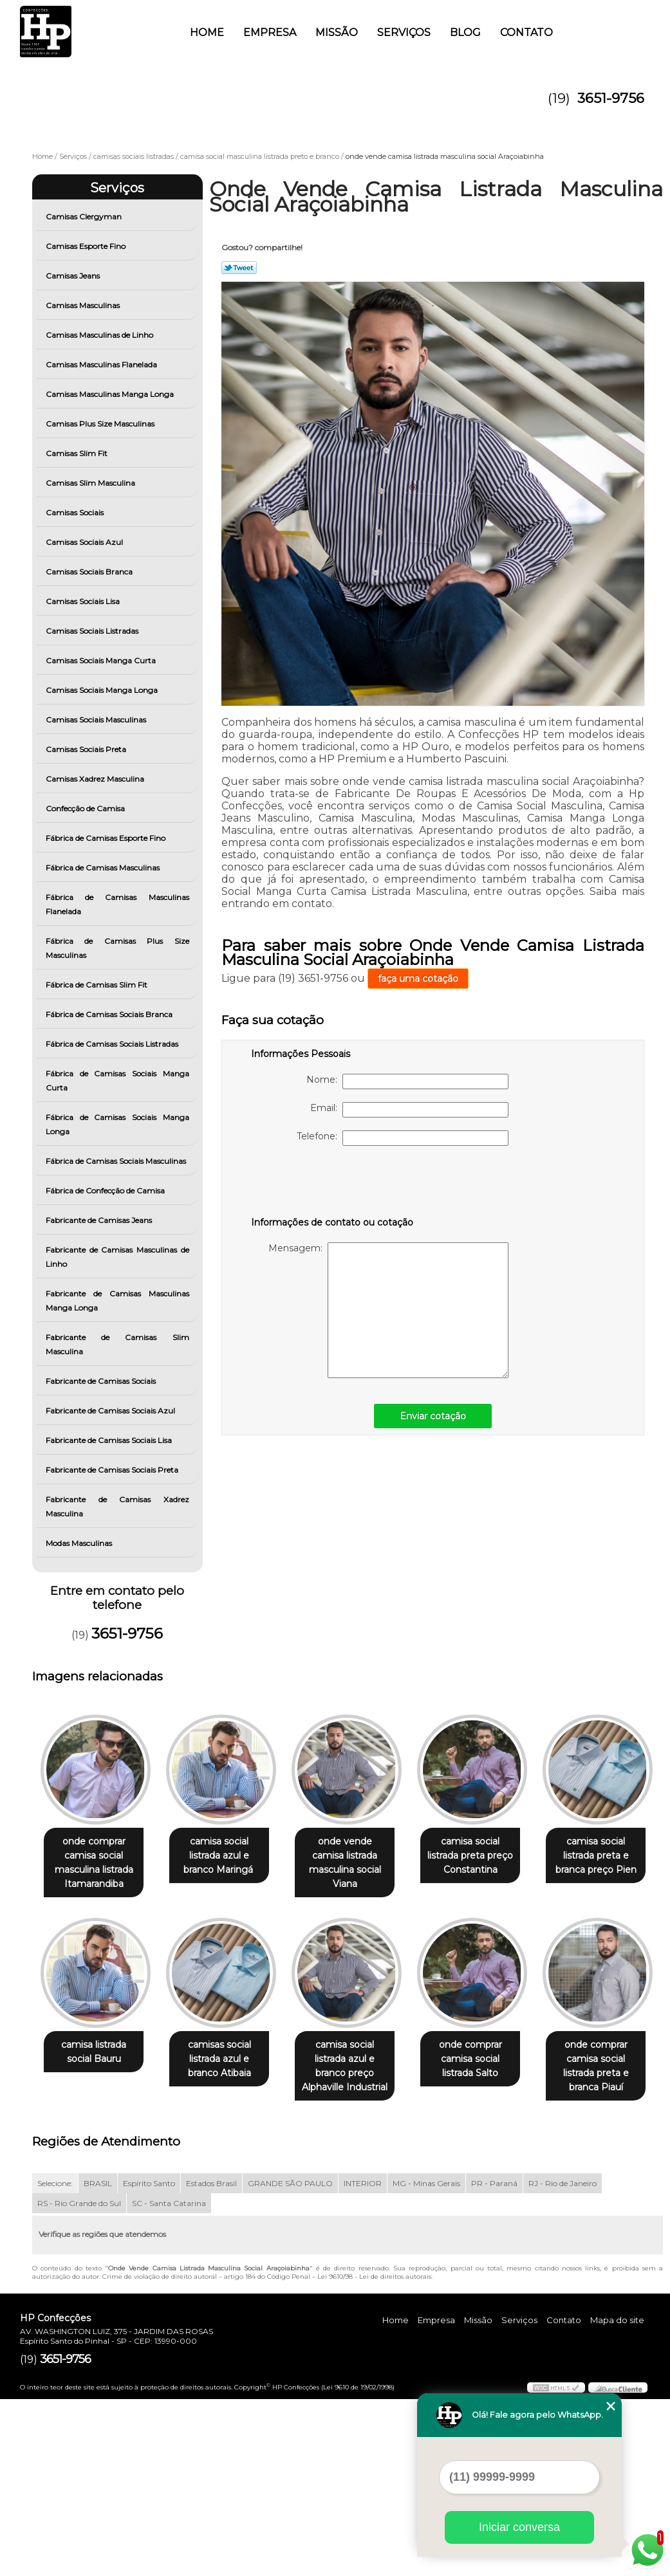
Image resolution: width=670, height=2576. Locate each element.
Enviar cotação (433, 1416)
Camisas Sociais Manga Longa (103, 690)
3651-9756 (610, 98)
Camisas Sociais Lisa (84, 601)
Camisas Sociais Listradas (93, 631)
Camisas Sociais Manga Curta (102, 660)
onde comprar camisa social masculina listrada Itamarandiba (96, 1863)
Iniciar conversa (519, 2527)
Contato (526, 32)
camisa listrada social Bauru (227, 2053)
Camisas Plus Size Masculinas (101, 423)
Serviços (404, 32)
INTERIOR (363, 2360)
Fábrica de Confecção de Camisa (106, 1190)
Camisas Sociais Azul (85, 542)
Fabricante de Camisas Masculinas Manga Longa (117, 1300)
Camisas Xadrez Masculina (96, 779)
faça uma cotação (418, 978)
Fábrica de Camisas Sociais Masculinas (117, 1161)
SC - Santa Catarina (169, 2380)
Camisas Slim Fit (77, 453)
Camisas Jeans (74, 276)
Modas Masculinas (80, 1543)
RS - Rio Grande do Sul (79, 2380)
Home (207, 32)
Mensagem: (388, 1310)
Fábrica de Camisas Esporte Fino (106, 838)
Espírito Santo (149, 2360)
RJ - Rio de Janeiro (562, 2360)
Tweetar (239, 267)
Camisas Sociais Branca (90, 571)
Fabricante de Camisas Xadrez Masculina (117, 1506)
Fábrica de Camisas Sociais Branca (110, 1014)
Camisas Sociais (76, 512)
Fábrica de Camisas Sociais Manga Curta (117, 1080)
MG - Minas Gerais (426, 2360)
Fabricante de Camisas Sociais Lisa (110, 1440)
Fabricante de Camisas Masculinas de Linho (117, 1257)
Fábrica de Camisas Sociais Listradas (113, 1044)
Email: (409, 1110)
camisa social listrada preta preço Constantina (488, 1856)
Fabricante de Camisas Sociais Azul (111, 1410)
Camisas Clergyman (85, 216)
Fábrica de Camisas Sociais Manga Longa (117, 1124)
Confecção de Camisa (86, 808)
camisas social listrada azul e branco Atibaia (357, 2060)
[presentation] (333, 1184)
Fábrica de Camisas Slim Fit (97, 984)
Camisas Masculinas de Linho (100, 335)
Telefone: (402, 1138)
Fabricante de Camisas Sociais (102, 1381)
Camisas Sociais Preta (87, 749)
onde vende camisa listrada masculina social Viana (357, 1856)
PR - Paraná (494, 2360)
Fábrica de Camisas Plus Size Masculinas (117, 948)
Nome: (407, 1081)
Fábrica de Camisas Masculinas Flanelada (117, 904)
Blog (465, 32)
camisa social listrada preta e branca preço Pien (96, 2060)
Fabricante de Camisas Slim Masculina (117, 1344)
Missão (336, 32)
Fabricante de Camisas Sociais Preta (113, 1470)
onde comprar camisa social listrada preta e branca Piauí (227, 2250)
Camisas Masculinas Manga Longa (111, 394)
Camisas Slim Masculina (91, 483)
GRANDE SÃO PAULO (290, 2360)
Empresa (269, 32)
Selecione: (55, 2360)
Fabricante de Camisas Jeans (100, 1220)
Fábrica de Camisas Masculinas (104, 867)
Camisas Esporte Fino (86, 246)
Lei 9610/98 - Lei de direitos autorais (374, 2453)
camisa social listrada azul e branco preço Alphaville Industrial (488, 2060)
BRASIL (98, 2360)
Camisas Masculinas (84, 305)
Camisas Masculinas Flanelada (102, 364)
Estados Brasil (211, 2360)
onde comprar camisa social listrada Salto (96, 2250)
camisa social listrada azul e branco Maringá (227, 1856)
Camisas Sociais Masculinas (97, 719)
